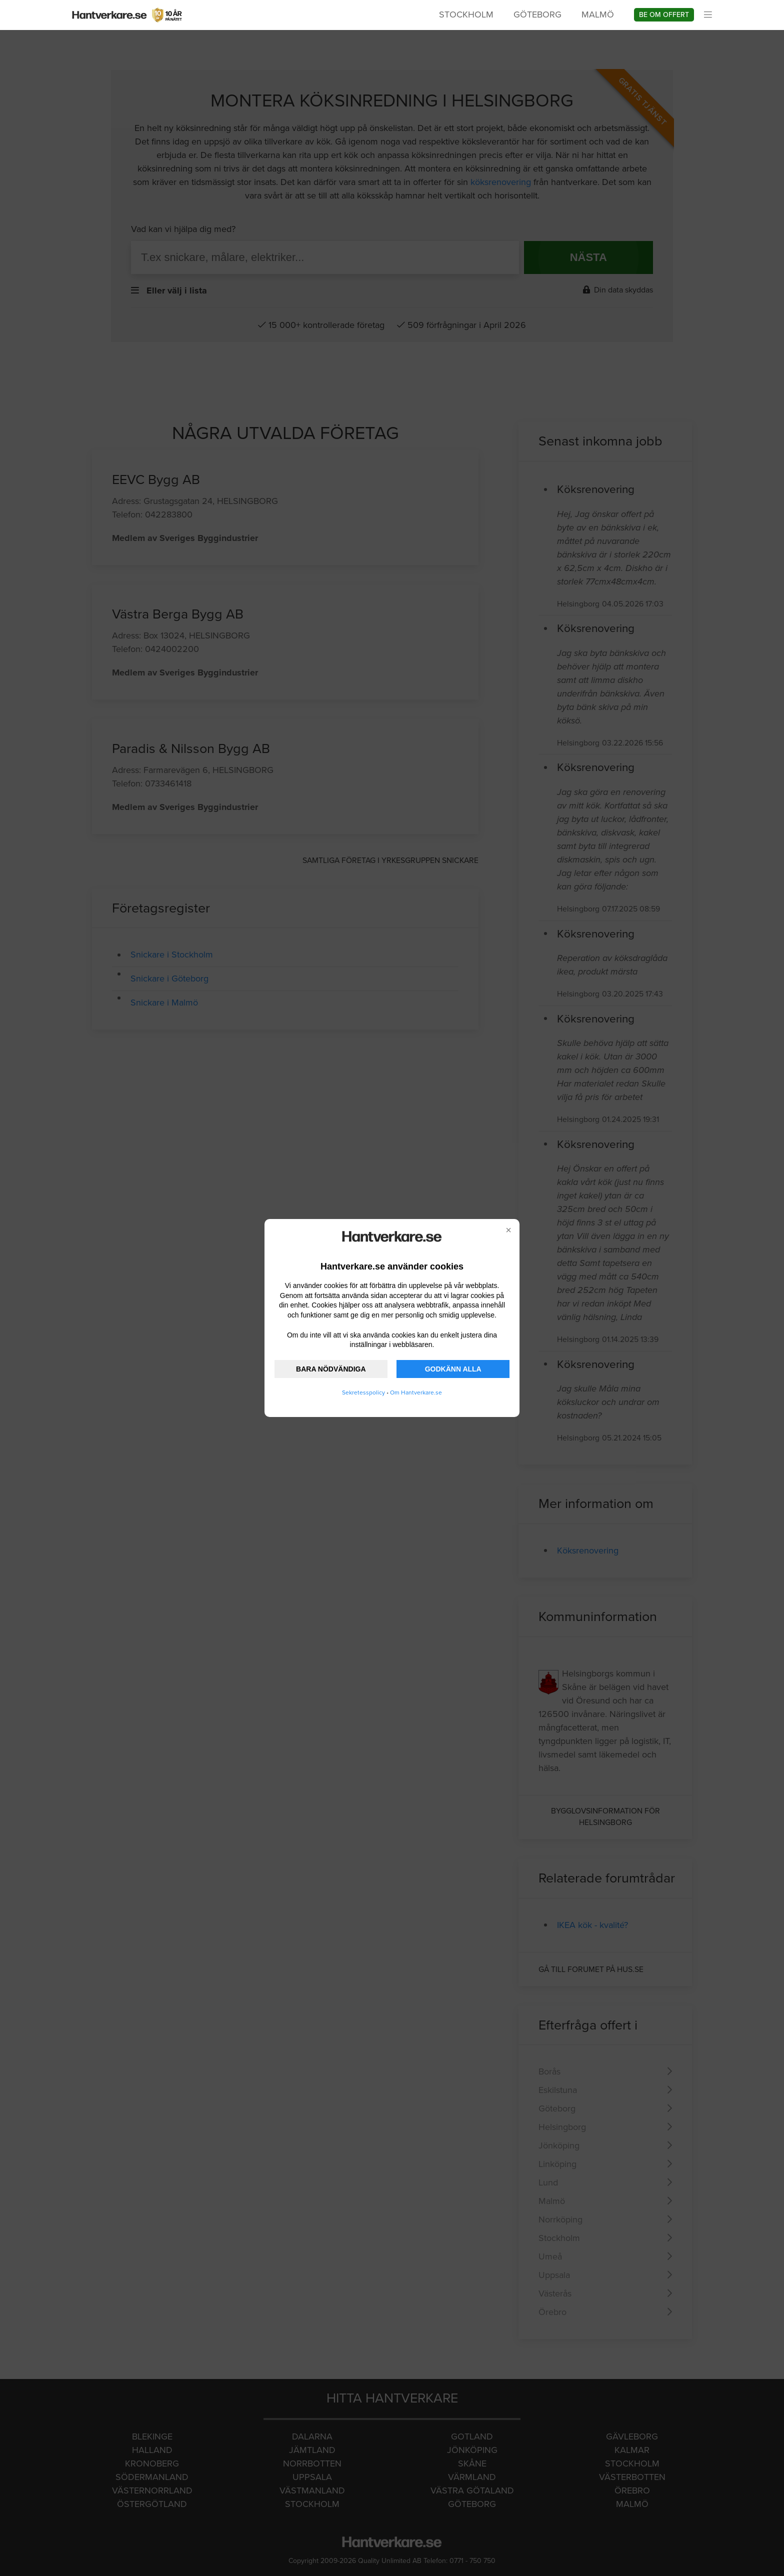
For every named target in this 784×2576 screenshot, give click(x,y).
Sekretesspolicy (363, 1392)
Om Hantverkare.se (416, 1392)
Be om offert (664, 14)
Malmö (598, 14)
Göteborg (538, 14)
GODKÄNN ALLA (453, 1369)
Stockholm (466, 14)
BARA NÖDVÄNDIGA (331, 1369)
